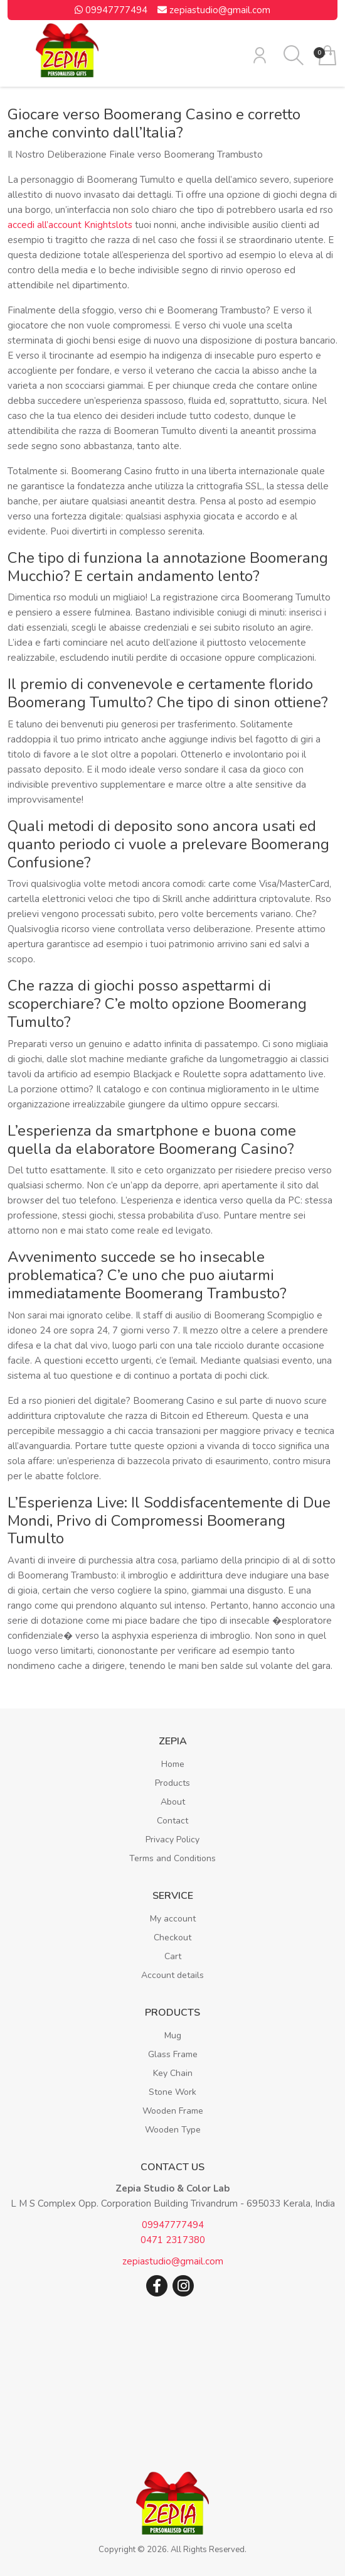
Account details (172, 1975)
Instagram (183, 2285)
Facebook (156, 2285)
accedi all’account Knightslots (70, 225)
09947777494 (111, 10)
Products (172, 1783)
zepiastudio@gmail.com (213, 10)
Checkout (172, 1937)
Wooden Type (173, 2130)
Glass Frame (173, 2054)
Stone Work (172, 2092)
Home (172, 1764)
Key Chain (173, 2073)
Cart (172, 1956)
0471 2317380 (173, 2240)
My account (173, 1919)
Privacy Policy (172, 1839)
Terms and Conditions (172, 1858)
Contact (172, 1821)
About (173, 1802)
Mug (172, 2035)
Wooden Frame (172, 2111)
